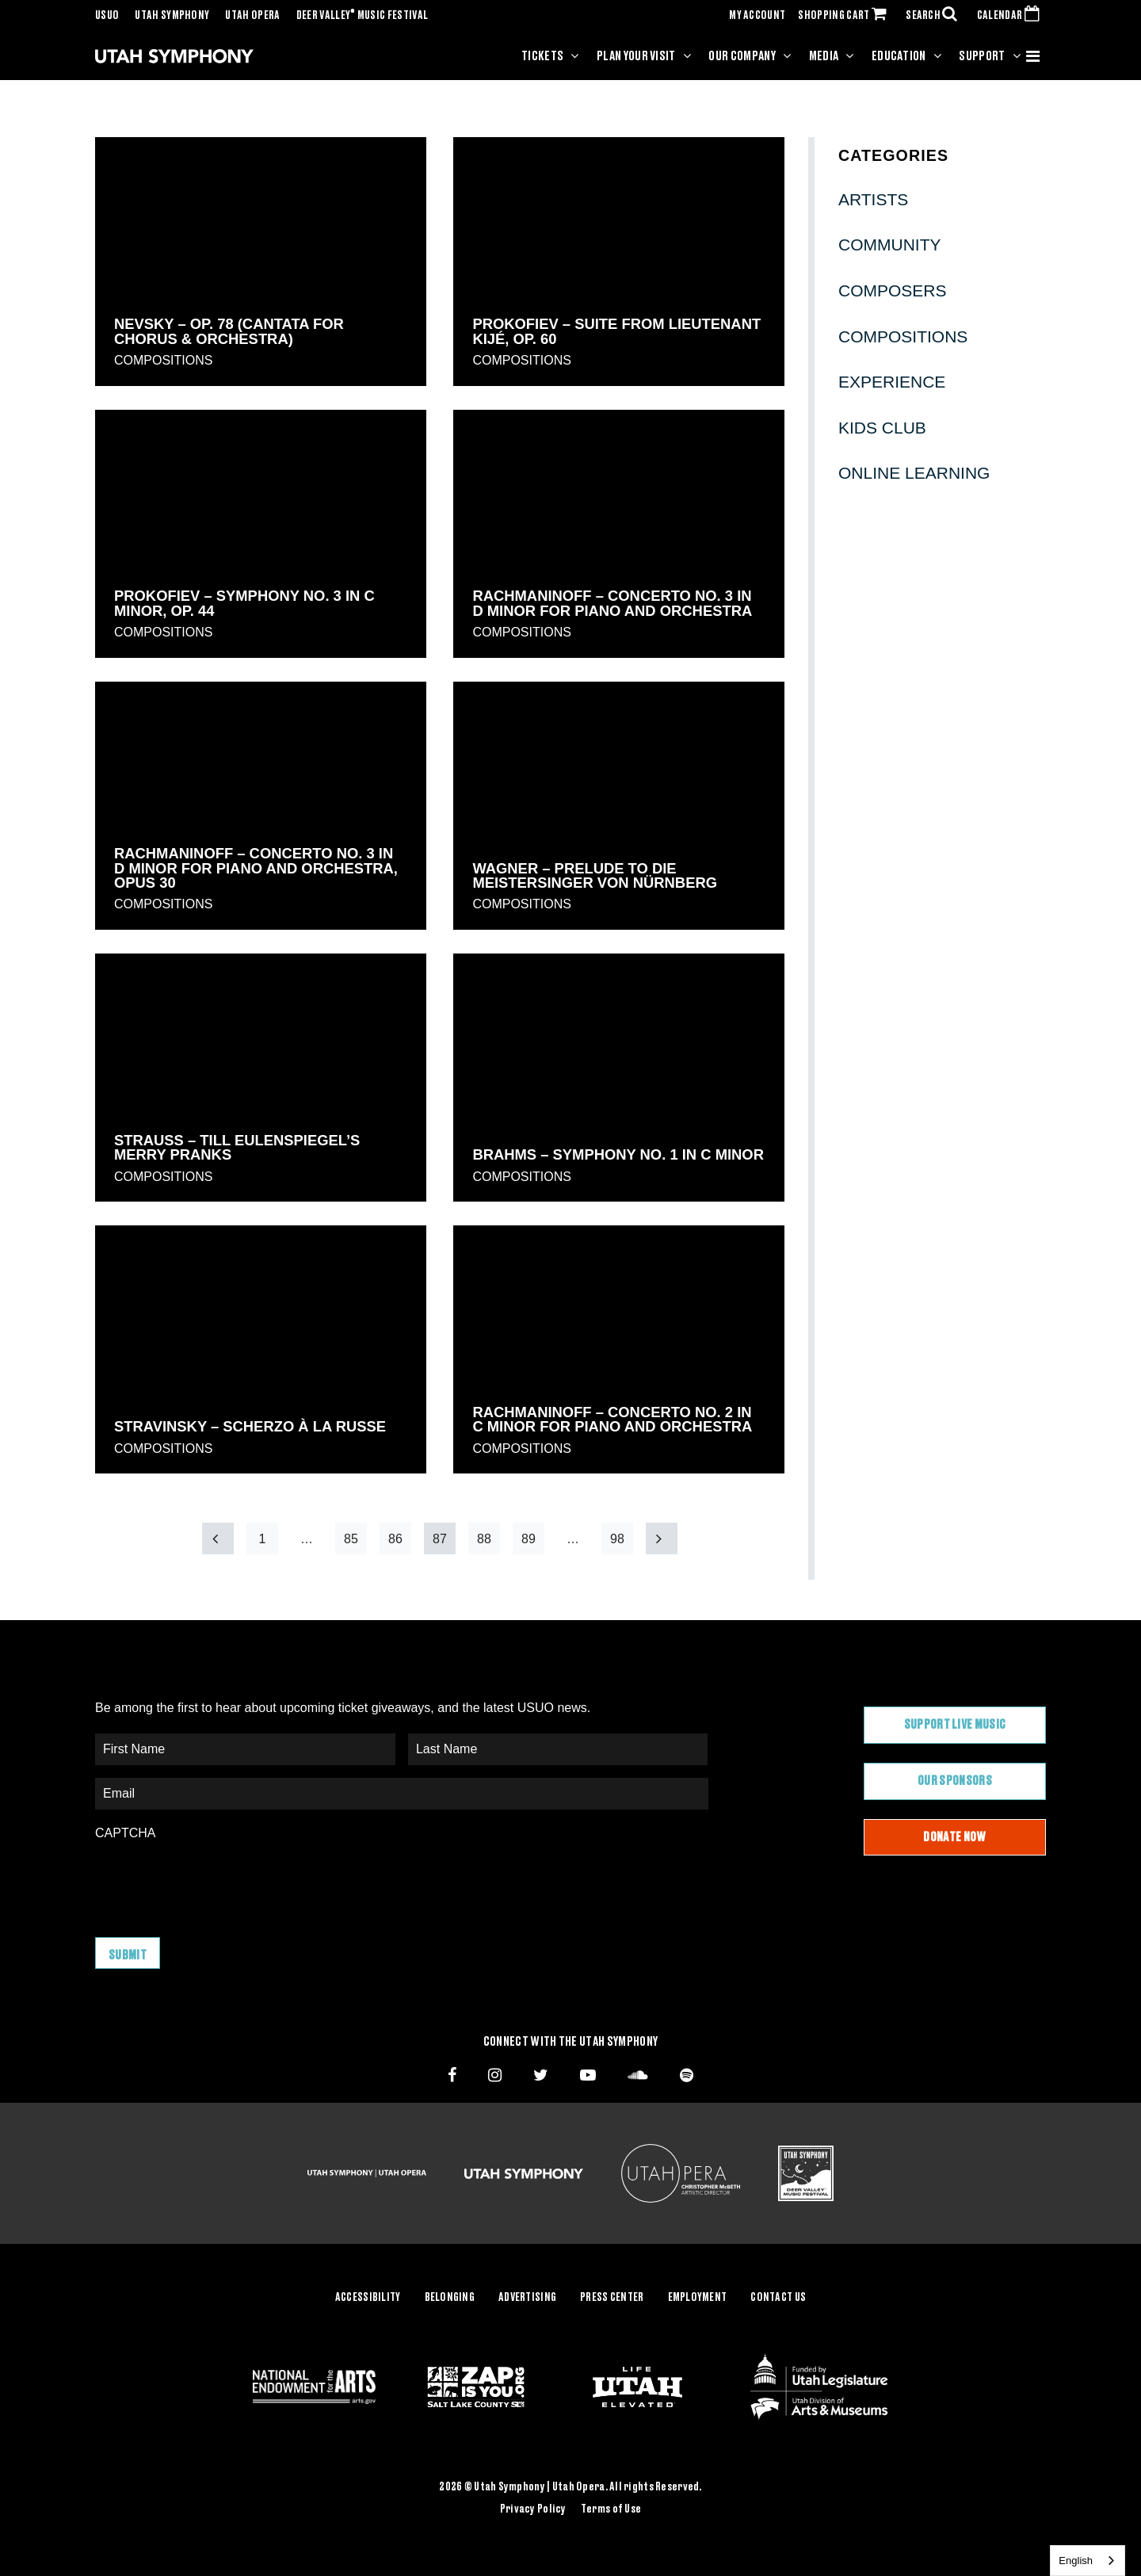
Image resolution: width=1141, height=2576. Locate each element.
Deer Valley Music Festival (362, 15)
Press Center (611, 2297)
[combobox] (1087, 2560)
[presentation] (215, 1881)
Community (889, 244)
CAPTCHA (125, 1833)
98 (617, 1539)
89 (528, 1539)
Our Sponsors (955, 1781)
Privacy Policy (533, 2509)
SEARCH (935, 15)
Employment (697, 2297)
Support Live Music (955, 1724)
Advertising (527, 2297)
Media (824, 56)
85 (351, 1539)
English (1076, 2560)
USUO (107, 15)
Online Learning (914, 473)
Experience (891, 382)
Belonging (450, 2297)
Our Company (742, 56)
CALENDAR (1011, 15)
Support (982, 56)
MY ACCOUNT (757, 15)
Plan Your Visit (636, 56)
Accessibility (368, 2297)
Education (899, 56)
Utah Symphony (172, 15)
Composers (892, 290)
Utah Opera (252, 15)
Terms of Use (611, 2509)
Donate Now (954, 1837)
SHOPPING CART (845, 15)
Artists (873, 199)
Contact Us (778, 2297)
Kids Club (882, 428)
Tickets (542, 56)
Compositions (163, 360)
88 (484, 1539)
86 (395, 1539)
